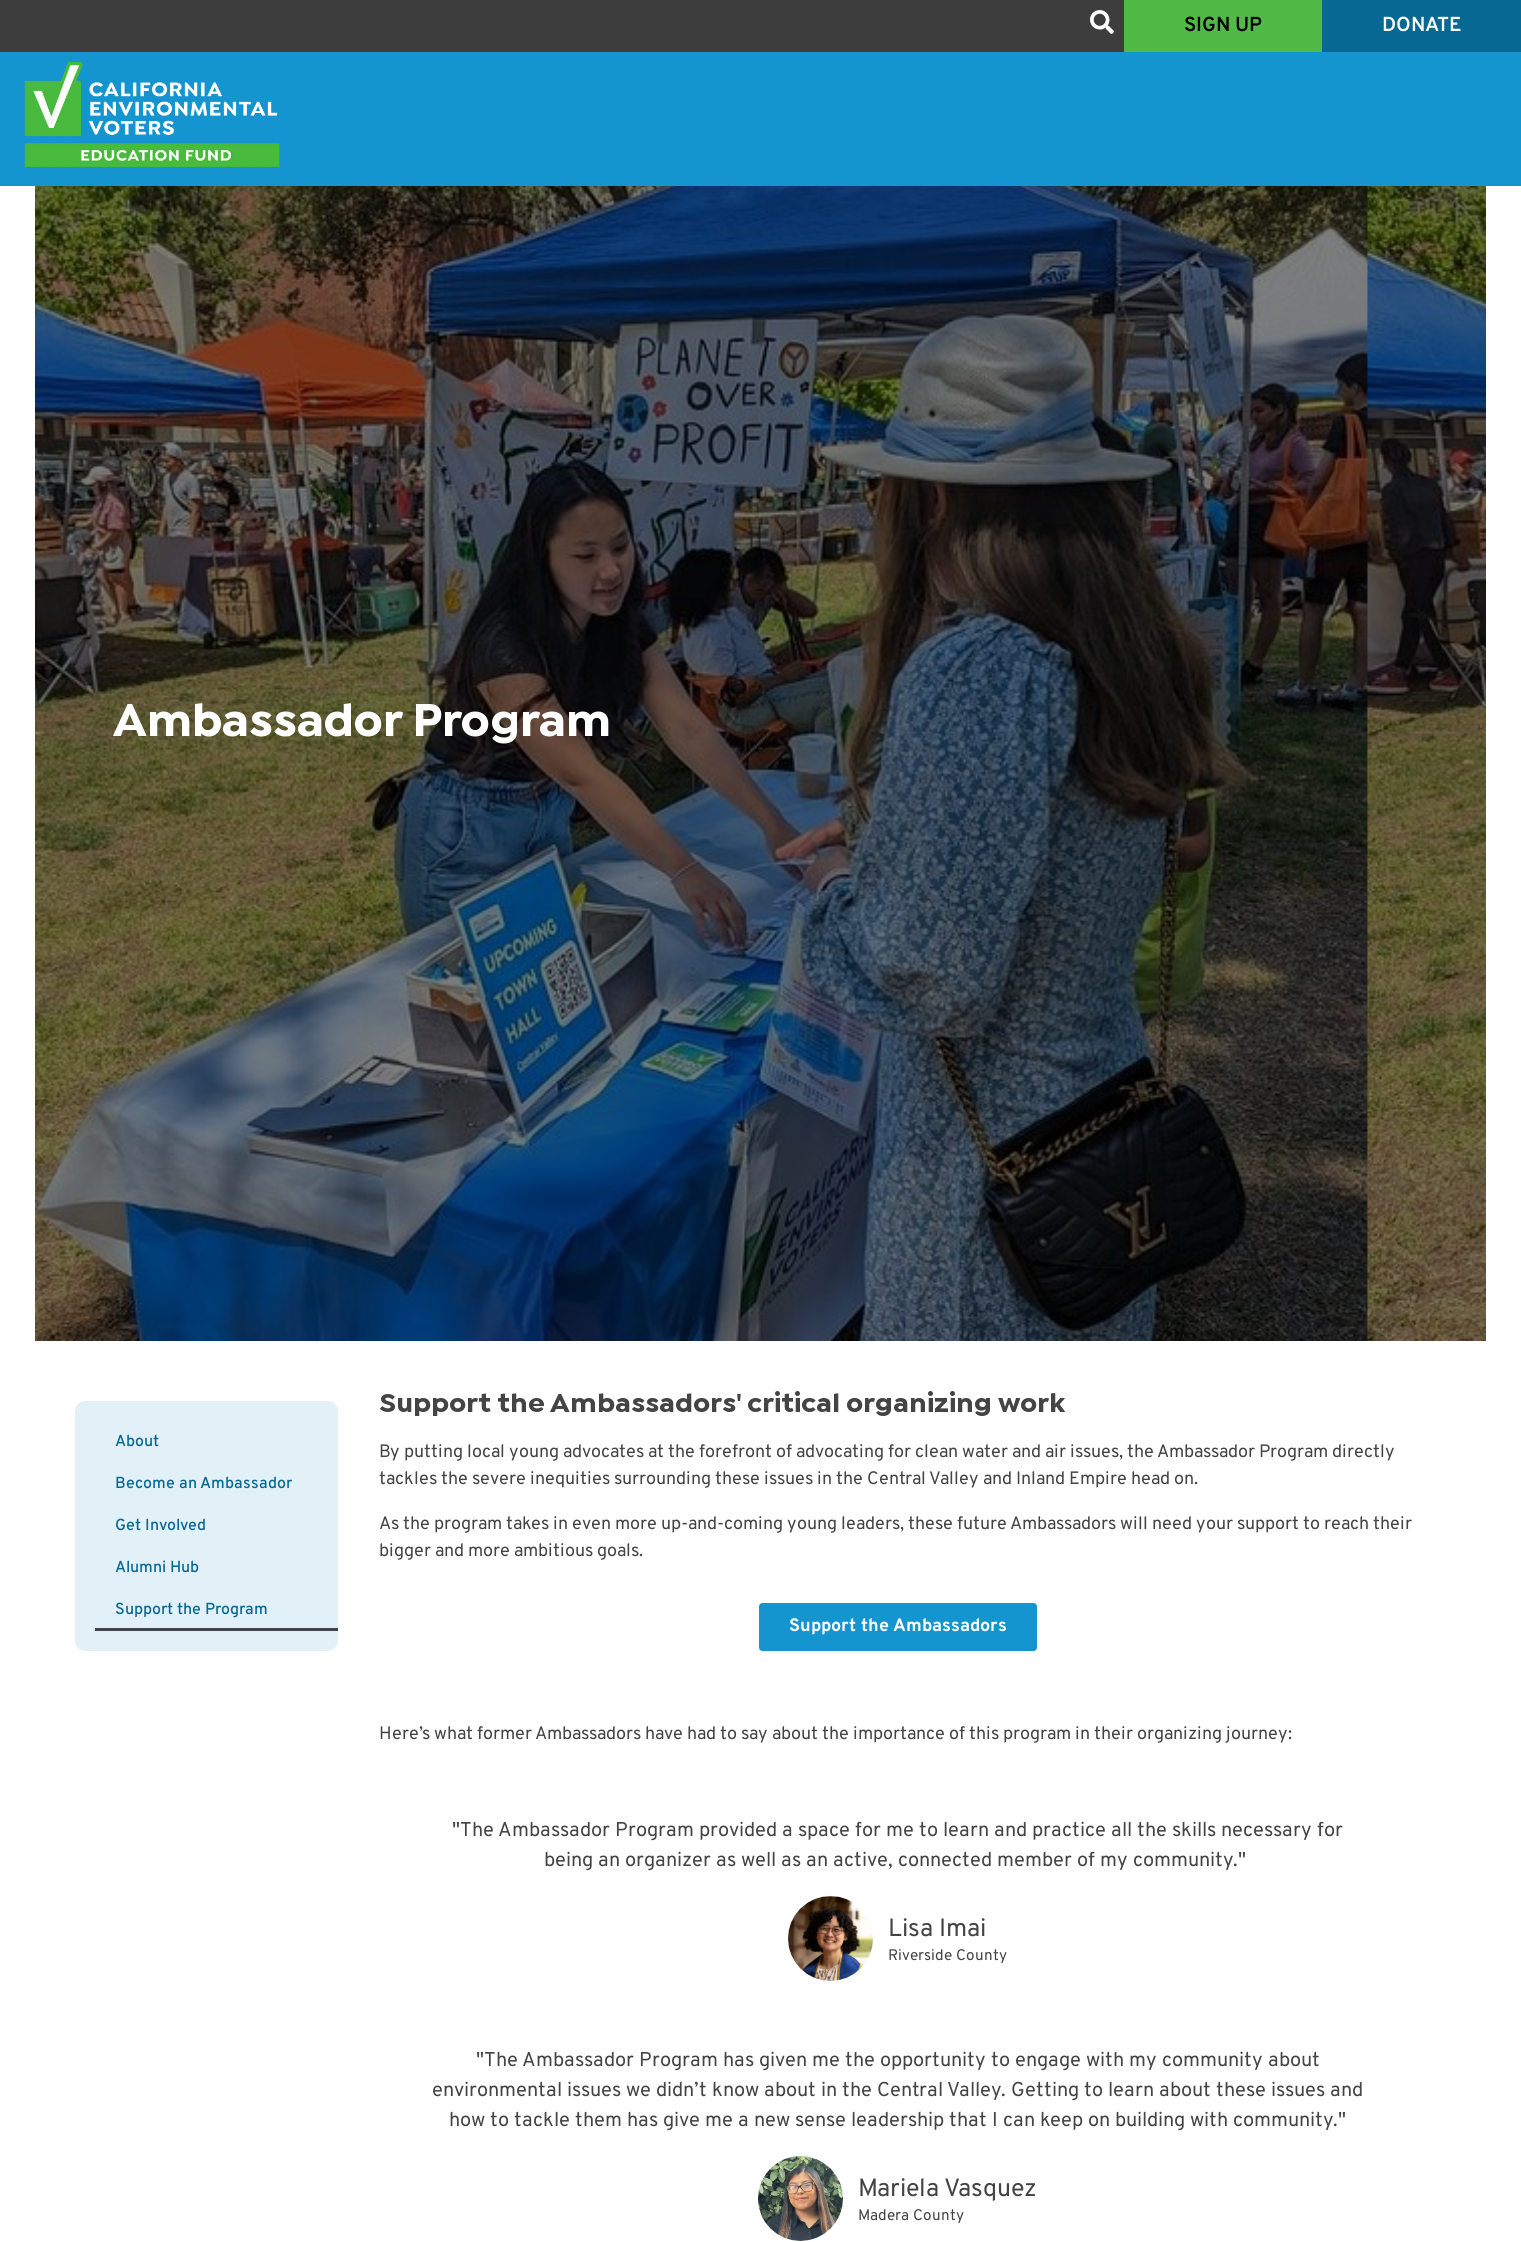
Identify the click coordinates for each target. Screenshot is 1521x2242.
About (137, 1442)
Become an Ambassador (203, 1484)
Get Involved (160, 1526)
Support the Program (191, 1610)
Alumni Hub (157, 1568)
